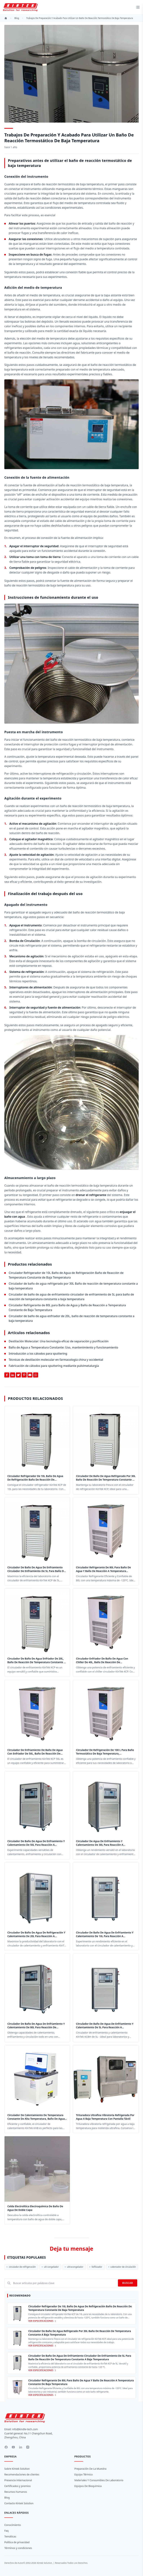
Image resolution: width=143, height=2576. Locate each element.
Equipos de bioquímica (88, 2486)
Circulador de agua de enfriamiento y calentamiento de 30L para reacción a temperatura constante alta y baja (99, 1843)
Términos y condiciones (18, 2548)
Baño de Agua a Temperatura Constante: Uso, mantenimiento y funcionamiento (63, 1347)
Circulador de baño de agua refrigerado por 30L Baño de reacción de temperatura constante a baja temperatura (106, 1477)
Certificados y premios (17, 2486)
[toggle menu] (138, 7)
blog (16, 18)
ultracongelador (74, 2266)
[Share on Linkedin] (12, 1374)
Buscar (127, 2283)
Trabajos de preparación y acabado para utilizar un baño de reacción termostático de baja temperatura (79, 18)
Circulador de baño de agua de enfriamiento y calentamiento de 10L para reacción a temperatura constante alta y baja (104, 1934)
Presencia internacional (18, 2480)
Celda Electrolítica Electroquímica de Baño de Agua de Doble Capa (35, 2208)
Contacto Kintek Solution (18, 2503)
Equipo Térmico (83, 2474)
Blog (7, 2497)
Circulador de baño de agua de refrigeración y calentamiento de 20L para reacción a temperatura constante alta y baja (36, 1934)
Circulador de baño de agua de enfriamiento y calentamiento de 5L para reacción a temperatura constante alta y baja (104, 2025)
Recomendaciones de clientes (21, 2474)
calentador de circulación (122, 2266)
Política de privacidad (17, 2542)
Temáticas (10, 2536)
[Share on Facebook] (6, 1374)
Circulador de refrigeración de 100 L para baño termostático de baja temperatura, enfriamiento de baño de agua (105, 1751)
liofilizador (96, 2266)
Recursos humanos (15, 2491)
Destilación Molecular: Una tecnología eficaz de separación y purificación (59, 1341)
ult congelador (50, 2266)
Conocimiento (12, 2525)
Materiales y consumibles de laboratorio (98, 2480)
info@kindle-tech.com (25, 2429)
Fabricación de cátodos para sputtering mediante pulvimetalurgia (54, 1366)
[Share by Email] (29, 1374)
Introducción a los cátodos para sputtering (38, 1353)
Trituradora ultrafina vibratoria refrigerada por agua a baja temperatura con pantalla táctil (105, 2116)
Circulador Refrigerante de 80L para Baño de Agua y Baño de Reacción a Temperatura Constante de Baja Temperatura (103, 1569)
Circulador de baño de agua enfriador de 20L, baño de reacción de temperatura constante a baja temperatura (36, 1660)
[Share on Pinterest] (24, 1374)
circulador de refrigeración (21, 2266)
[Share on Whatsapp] (35, 1374)
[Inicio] (5, 18)
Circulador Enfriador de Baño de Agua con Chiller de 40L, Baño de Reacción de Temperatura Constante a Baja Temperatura (103, 1660)
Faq (6, 2530)
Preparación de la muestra (90, 2468)
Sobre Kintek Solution (17, 2468)
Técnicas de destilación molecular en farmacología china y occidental (56, 1360)
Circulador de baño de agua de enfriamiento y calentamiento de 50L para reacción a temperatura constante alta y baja (36, 1843)
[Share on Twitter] (18, 1374)
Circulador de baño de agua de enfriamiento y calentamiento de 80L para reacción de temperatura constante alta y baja (36, 2025)
